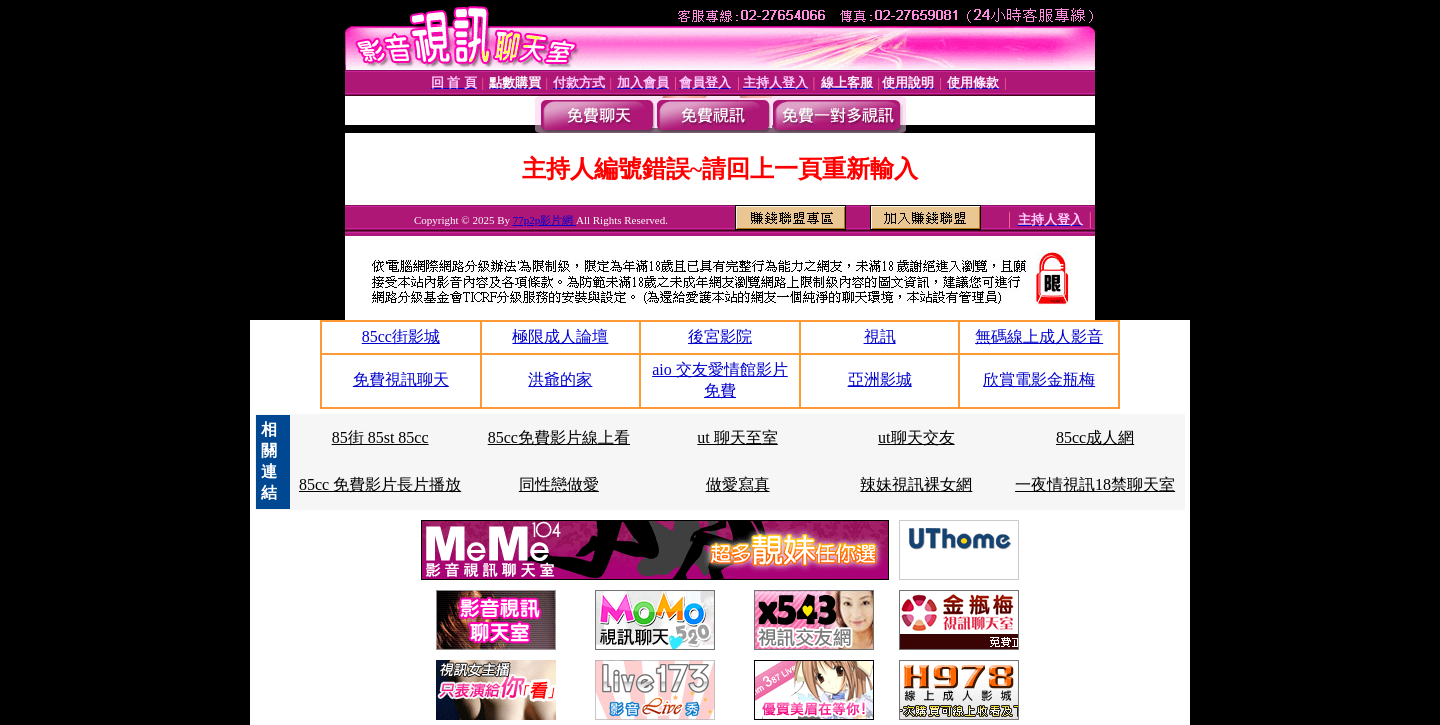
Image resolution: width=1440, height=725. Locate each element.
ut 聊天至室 (737, 437)
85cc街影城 (401, 336)
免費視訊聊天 (401, 379)
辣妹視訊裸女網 (916, 484)
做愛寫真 (738, 484)
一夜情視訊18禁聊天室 (1095, 484)
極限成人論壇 (560, 336)
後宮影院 (720, 336)
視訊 (880, 336)
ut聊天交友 (916, 437)
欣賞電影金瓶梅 (1039, 379)
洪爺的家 (560, 379)
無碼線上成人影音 (1039, 336)
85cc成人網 (1095, 437)
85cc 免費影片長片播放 (380, 484)
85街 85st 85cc (380, 437)
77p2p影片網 (544, 220)
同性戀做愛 (559, 484)
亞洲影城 (880, 379)
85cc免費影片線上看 (559, 437)
